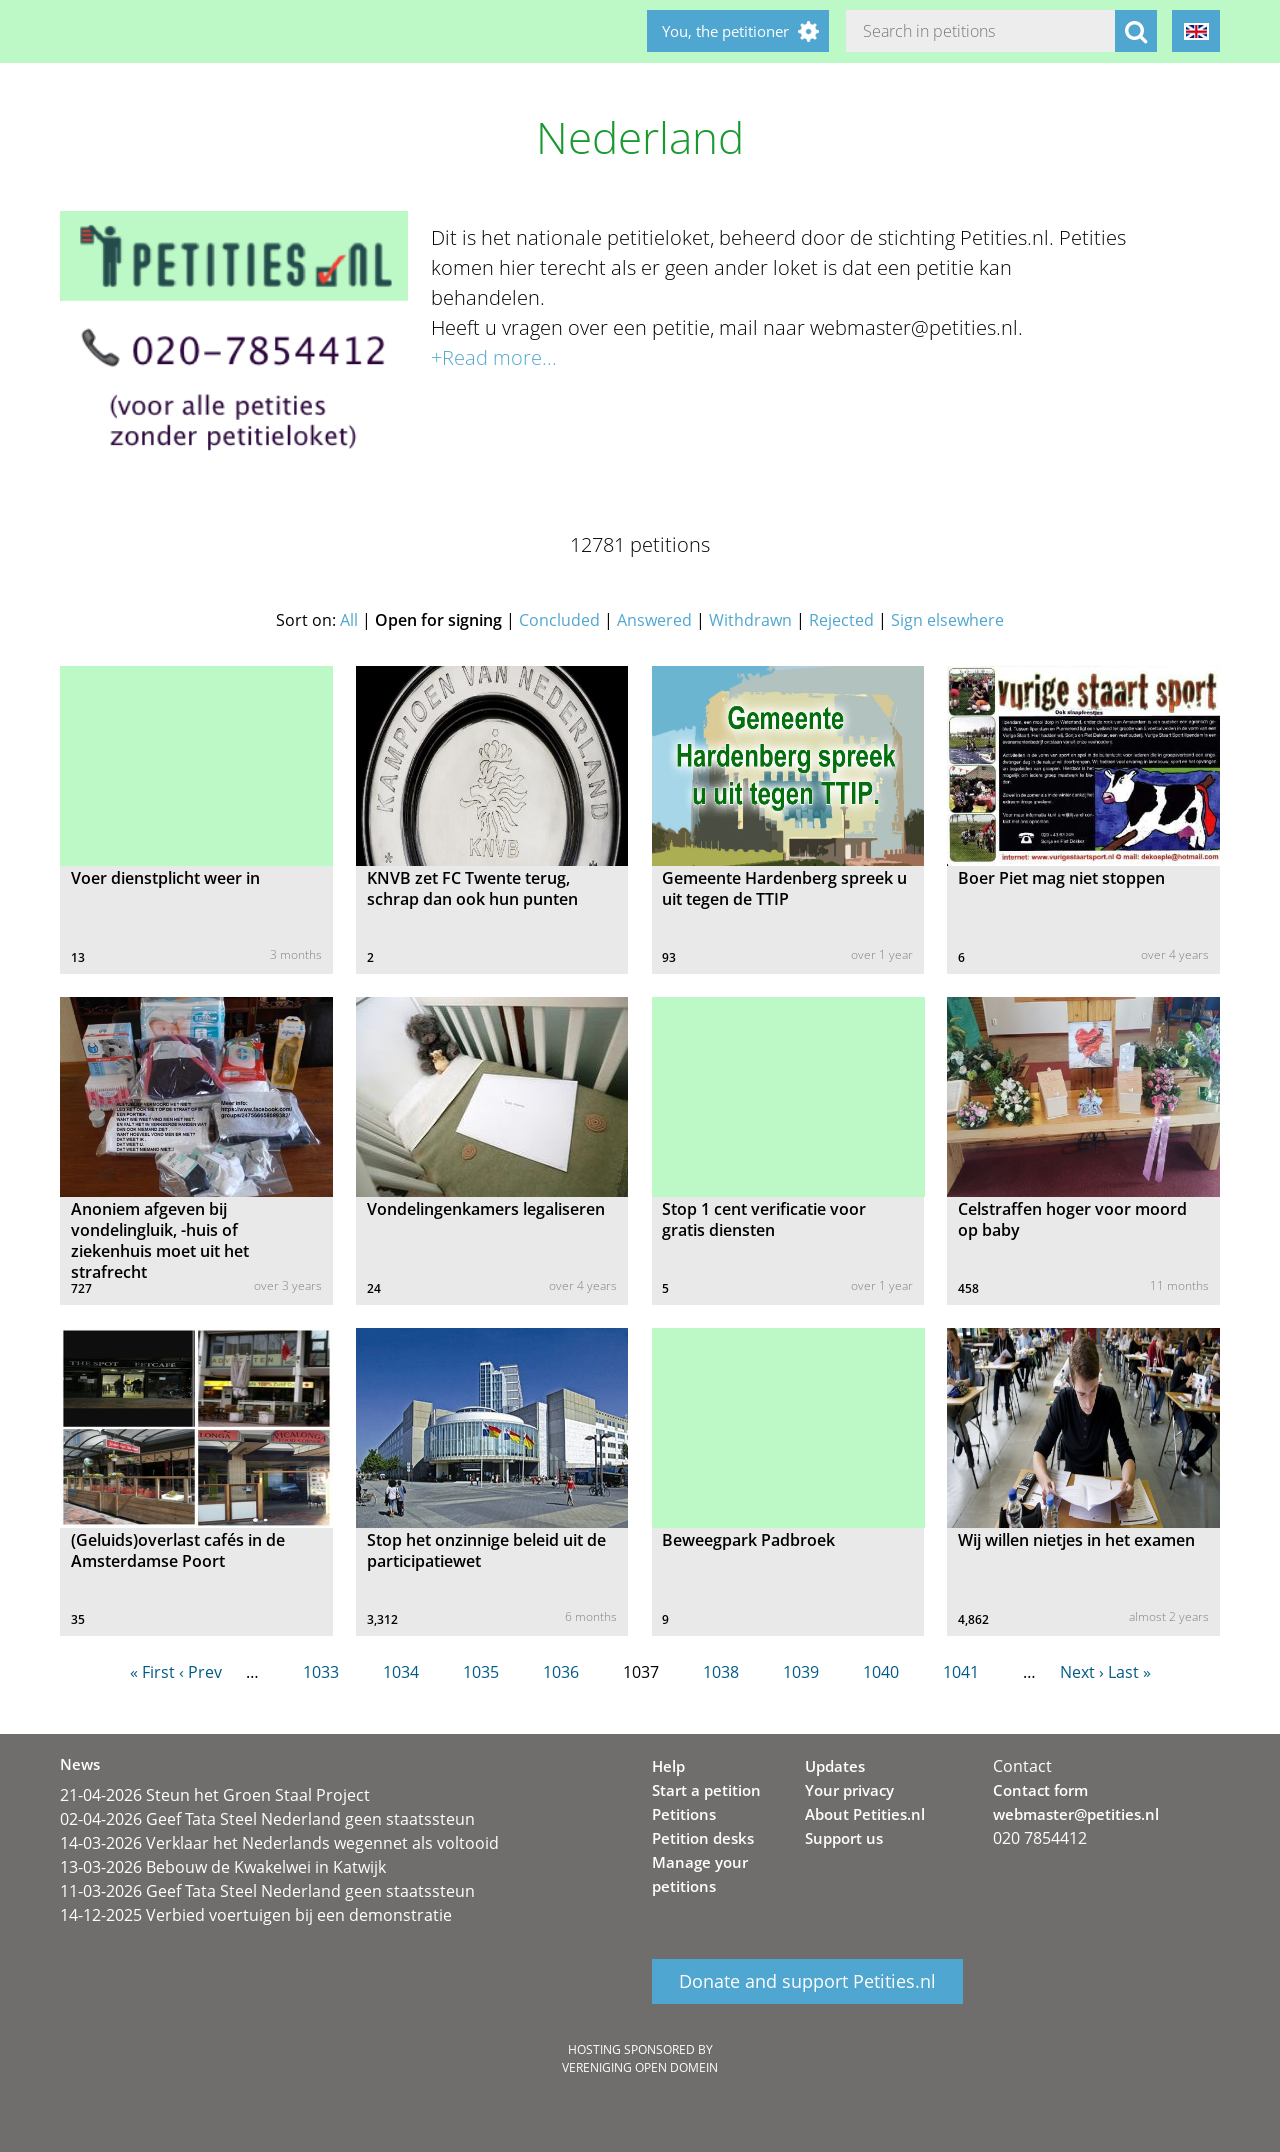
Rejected (841, 620)
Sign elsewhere (947, 620)
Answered (654, 620)
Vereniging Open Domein (640, 2067)
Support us (844, 1838)
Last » (1129, 1672)
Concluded (559, 620)
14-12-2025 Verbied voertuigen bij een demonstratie (256, 1915)
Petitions (684, 1814)
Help (668, 1766)
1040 (881, 1672)
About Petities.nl (865, 1814)
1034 (401, 1672)
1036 (561, 1672)
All (349, 620)
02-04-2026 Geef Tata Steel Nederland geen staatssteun (267, 1819)
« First (152, 1672)
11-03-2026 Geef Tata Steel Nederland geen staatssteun (267, 1891)
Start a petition (706, 1790)
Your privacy (849, 1790)
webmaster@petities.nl (1076, 1814)
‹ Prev (200, 1672)
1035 (481, 1672)
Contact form (1040, 1790)
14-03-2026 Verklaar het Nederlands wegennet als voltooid (279, 1843)
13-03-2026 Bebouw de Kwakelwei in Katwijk (223, 1867)
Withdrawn (750, 620)
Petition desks (703, 1838)
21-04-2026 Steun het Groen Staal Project (215, 1795)
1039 (801, 1672)
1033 (321, 1672)
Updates (835, 1766)
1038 (721, 1672)
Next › (1082, 1672)
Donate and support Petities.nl (807, 1982)
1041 (961, 1672)
